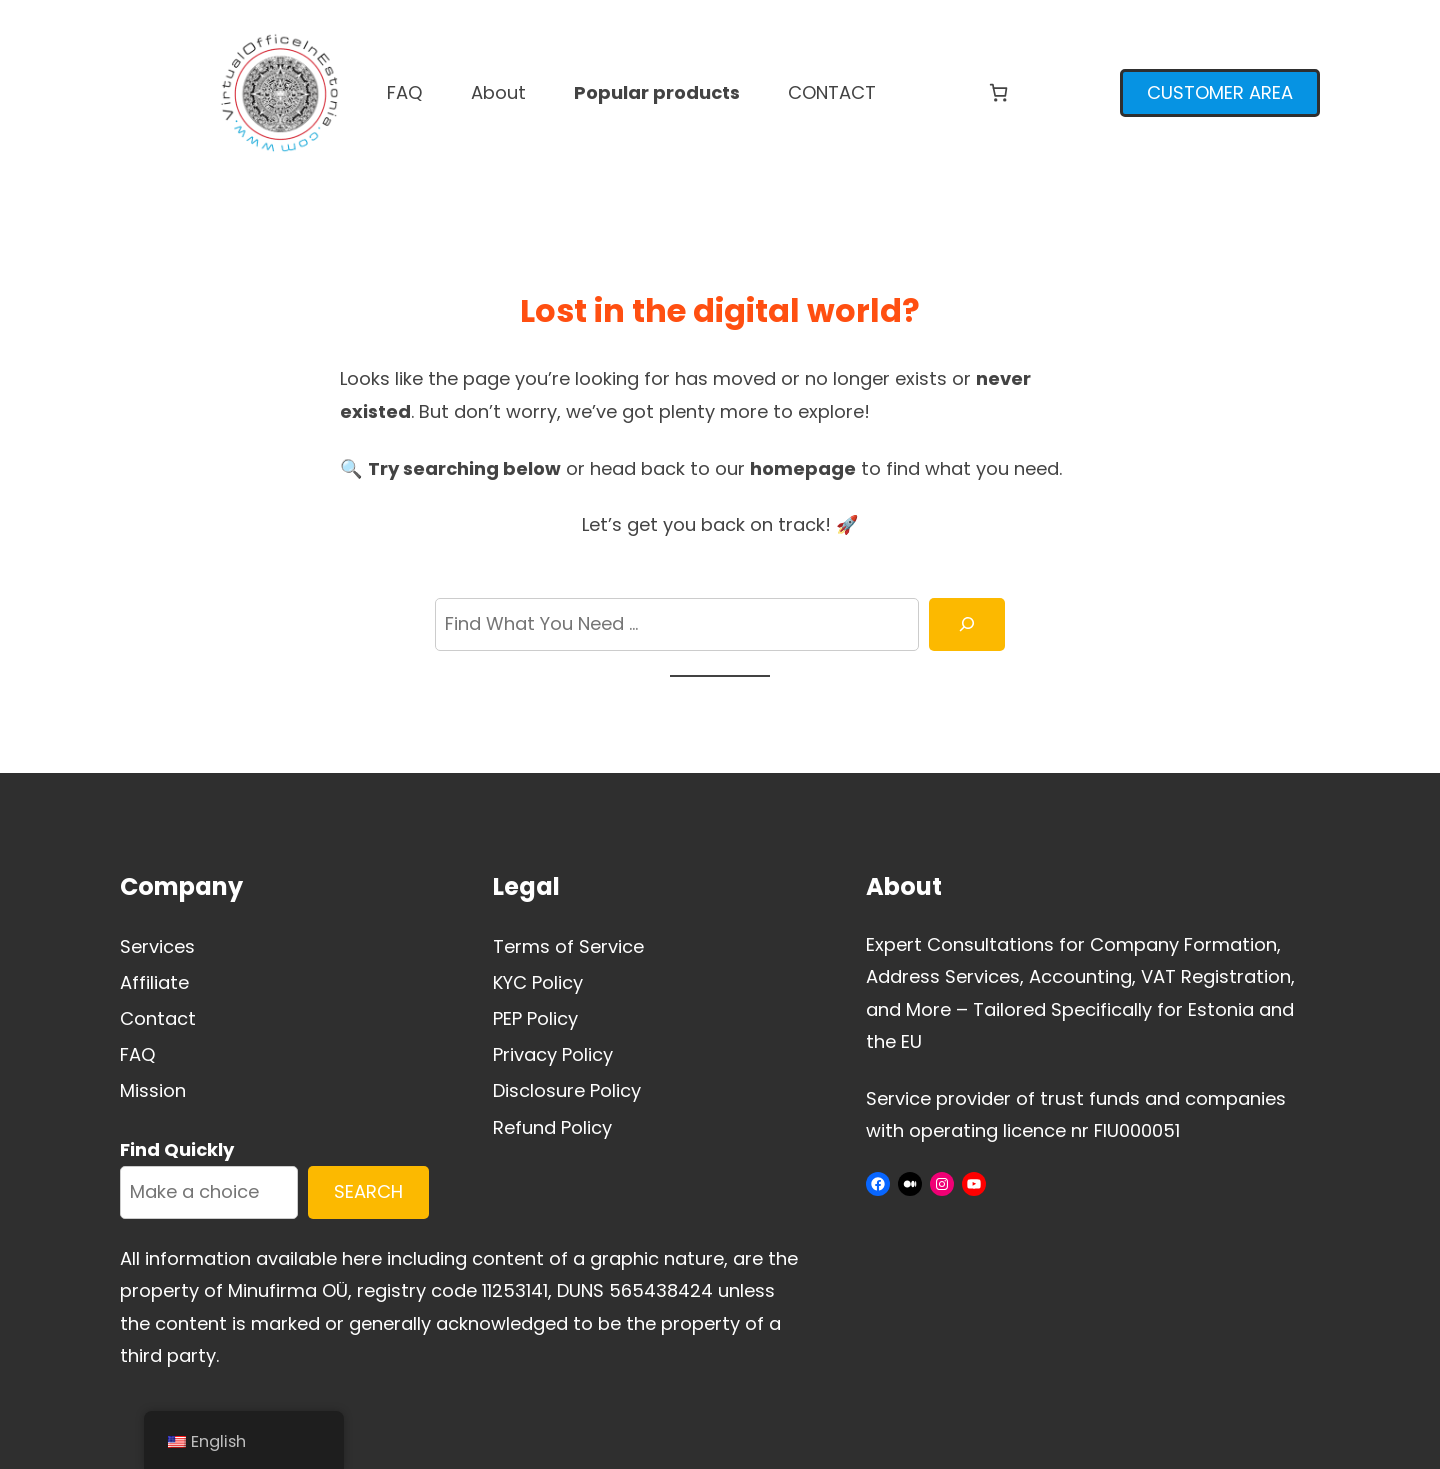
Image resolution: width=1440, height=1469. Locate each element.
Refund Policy (552, 1127)
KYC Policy (538, 982)
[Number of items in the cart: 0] (998, 92)
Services (157, 946)
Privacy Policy (553, 1054)
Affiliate (154, 982)
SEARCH (368, 1191)
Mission (153, 1090)
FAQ (138, 1054)
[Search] (967, 624)
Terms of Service (568, 946)
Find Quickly (177, 1149)
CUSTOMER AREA (1220, 92)
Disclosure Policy (567, 1090)
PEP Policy (535, 1018)
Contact (158, 1018)
